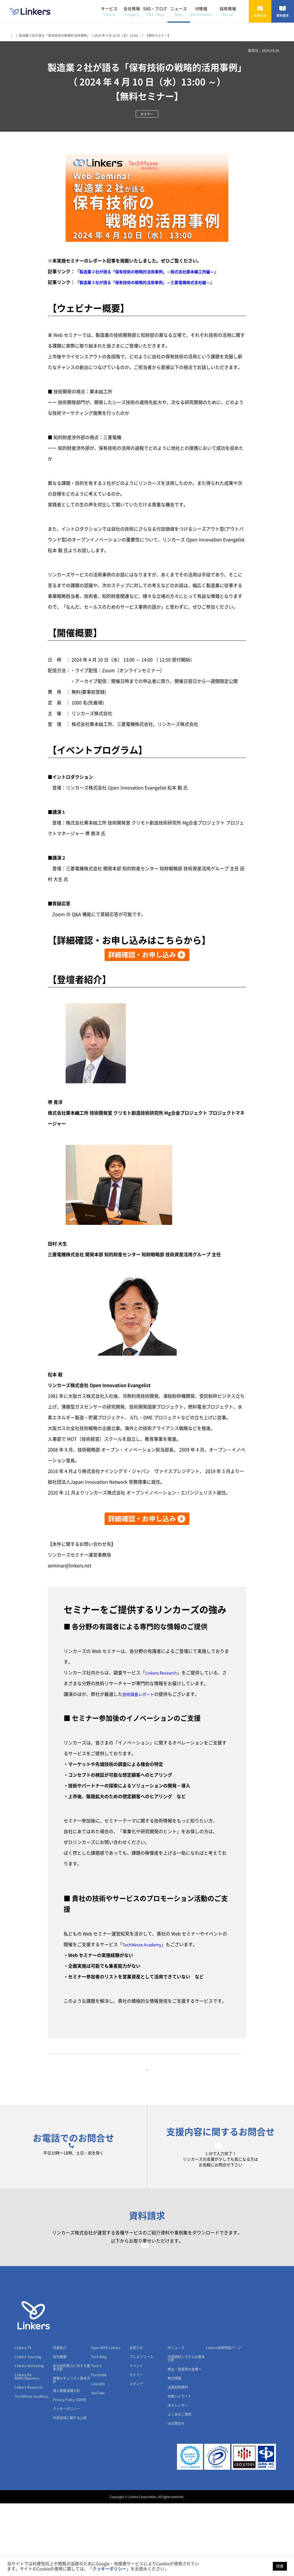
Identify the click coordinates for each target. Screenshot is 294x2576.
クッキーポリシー (66, 2481)
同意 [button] (280, 2566)
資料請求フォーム (147, 2296)
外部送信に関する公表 (70, 2490)
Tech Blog (99, 2429)
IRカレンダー (178, 2478)
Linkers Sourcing (28, 2429)
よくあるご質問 (179, 2487)
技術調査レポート (140, 1694)
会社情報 (132, 11)
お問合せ (260, 11)
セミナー (136, 2447)
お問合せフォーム (220, 2172)
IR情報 (201, 11)
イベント (136, 2438)
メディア (136, 2456)
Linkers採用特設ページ (223, 2420)
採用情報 (228, 11)
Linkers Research (163, 1672)
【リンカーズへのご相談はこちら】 (100, 1874)
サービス (109, 11)
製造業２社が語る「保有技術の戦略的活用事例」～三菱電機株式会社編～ (154, 282)
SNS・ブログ (155, 11)
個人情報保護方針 (66, 2463)
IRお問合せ (176, 2496)
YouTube (98, 2465)
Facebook (99, 2447)
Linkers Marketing (29, 2438)
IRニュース (176, 2420)
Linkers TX (23, 2420)
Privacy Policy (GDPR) (70, 2472)
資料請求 (282, 11)
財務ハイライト (179, 2469)
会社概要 (59, 2429)
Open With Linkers (105, 2420)
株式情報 (174, 2451)
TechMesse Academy (144, 1944)
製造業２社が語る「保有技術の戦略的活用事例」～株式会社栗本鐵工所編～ (156, 271)
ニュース (178, 11)
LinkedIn (98, 2456)
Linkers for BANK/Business (27, 2449)
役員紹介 (59, 2420)
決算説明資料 (178, 2460)
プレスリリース (141, 2429)
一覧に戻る (147, 2079)
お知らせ (136, 2420)
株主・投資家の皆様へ (185, 2441)
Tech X (96, 2438)
